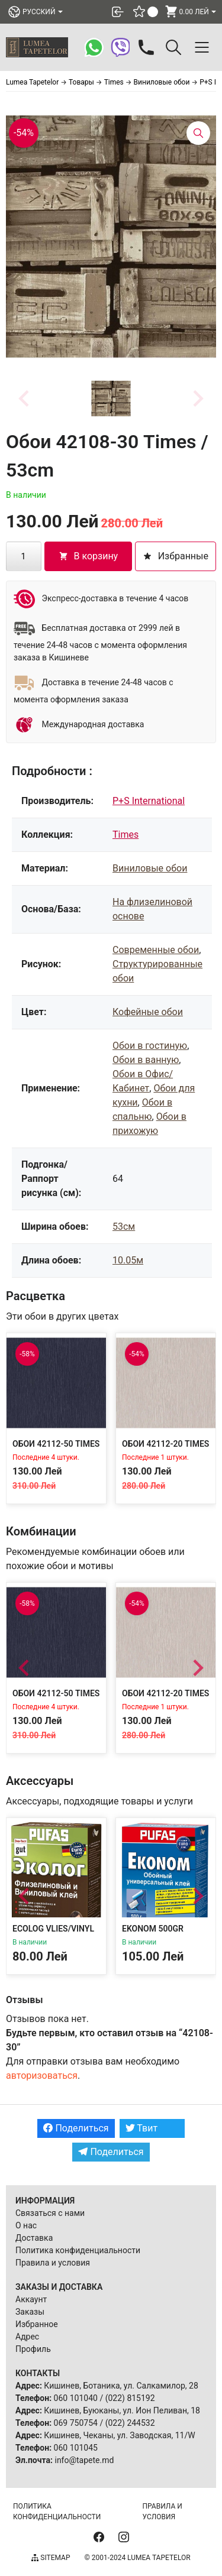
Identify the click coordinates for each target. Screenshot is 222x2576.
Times (125, 834)
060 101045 (76, 2447)
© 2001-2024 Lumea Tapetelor (137, 2558)
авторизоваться (42, 2075)
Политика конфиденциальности (77, 2250)
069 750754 (76, 2423)
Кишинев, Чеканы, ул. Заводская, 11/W (119, 2435)
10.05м (127, 1260)
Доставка (34, 2238)
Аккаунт (31, 2299)
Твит (142, 2128)
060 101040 (76, 2398)
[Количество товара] (23, 556)
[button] (111, 398)
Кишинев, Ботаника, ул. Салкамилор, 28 (121, 2385)
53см (123, 1226)
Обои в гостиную (149, 1045)
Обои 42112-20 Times (165, 1444)
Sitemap (50, 2558)
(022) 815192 (130, 2398)
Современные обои (155, 949)
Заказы (29, 2311)
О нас (26, 2225)
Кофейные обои (147, 1012)
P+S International (148, 800)
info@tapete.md (84, 2460)
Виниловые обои (149, 868)
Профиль (33, 2349)
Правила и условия (52, 2262)
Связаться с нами (50, 2213)
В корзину (88, 556)
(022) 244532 (130, 2423)
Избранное (36, 2324)
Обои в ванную (145, 1059)
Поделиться (75, 2128)
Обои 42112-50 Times (55, 1444)
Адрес (27, 2336)
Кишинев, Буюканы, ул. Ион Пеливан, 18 (122, 2410)
